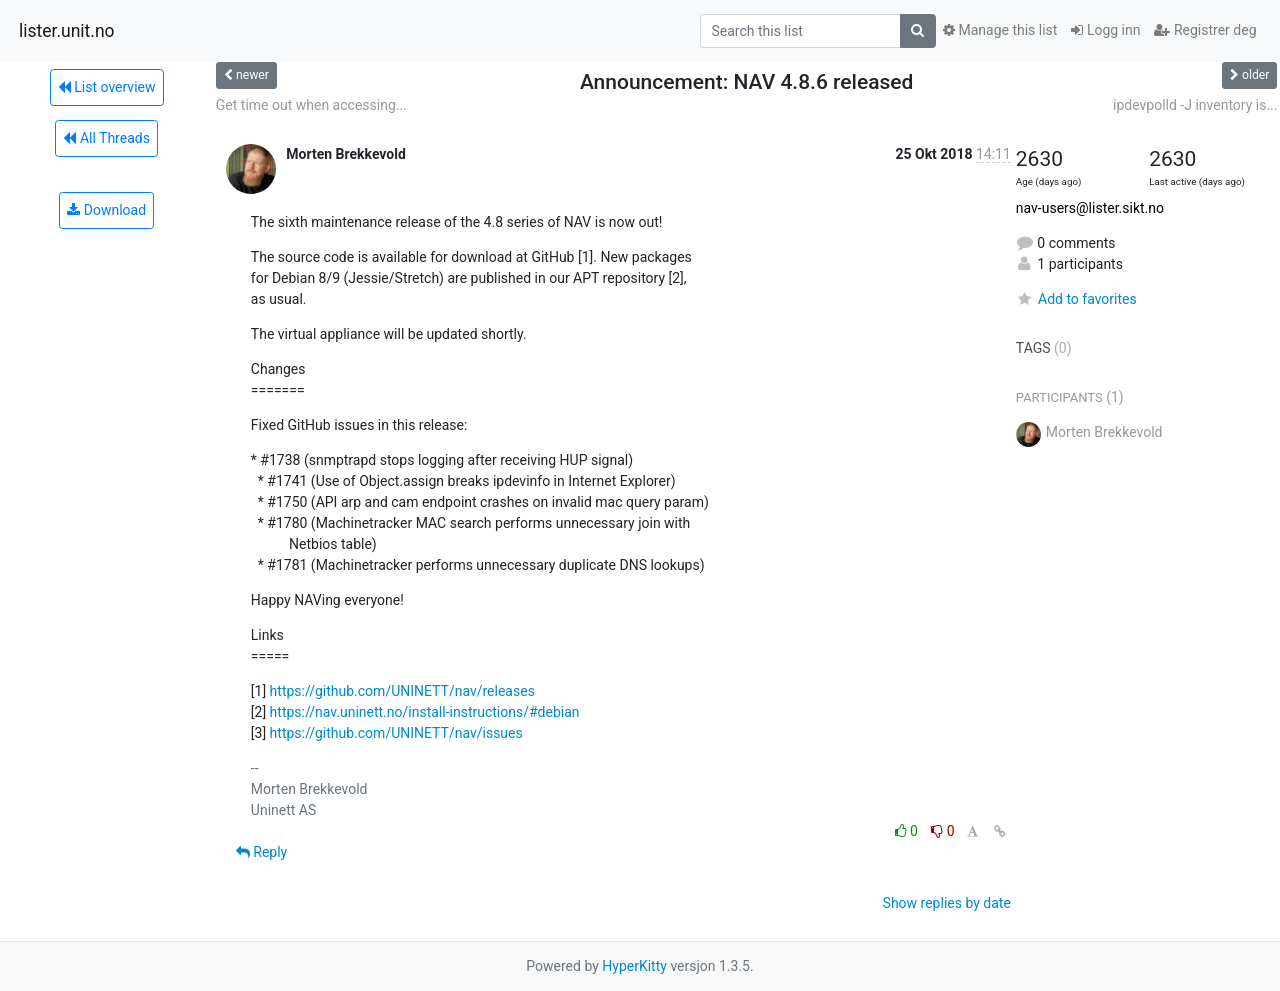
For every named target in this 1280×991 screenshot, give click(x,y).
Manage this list (1000, 30)
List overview (107, 87)
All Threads (106, 138)
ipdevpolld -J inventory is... (1195, 105)
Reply (261, 852)
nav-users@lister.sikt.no (1090, 208)
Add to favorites (1076, 299)
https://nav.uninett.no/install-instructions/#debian (425, 712)
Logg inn (1105, 30)
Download (106, 210)
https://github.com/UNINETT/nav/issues (396, 733)
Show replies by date (947, 903)
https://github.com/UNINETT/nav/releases (402, 691)
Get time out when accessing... (311, 105)
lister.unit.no (67, 31)
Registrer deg (1205, 30)
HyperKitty (634, 966)
